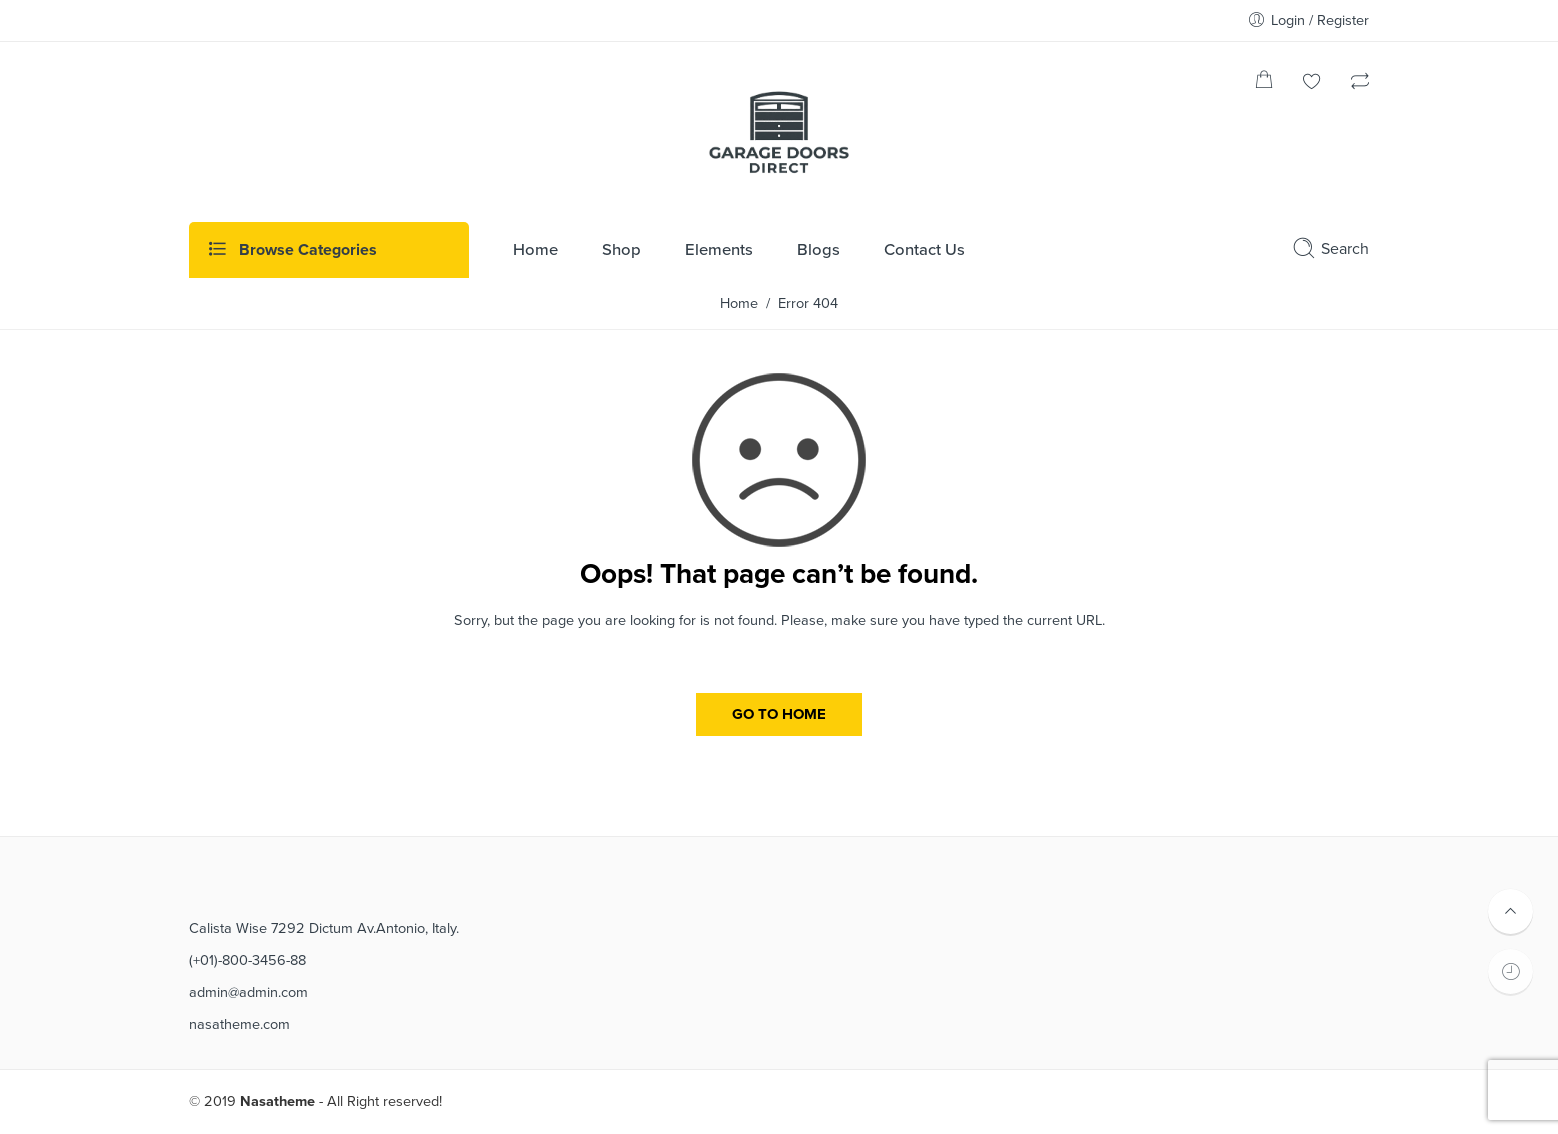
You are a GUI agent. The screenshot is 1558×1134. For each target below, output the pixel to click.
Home (739, 303)
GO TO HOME (779, 714)
